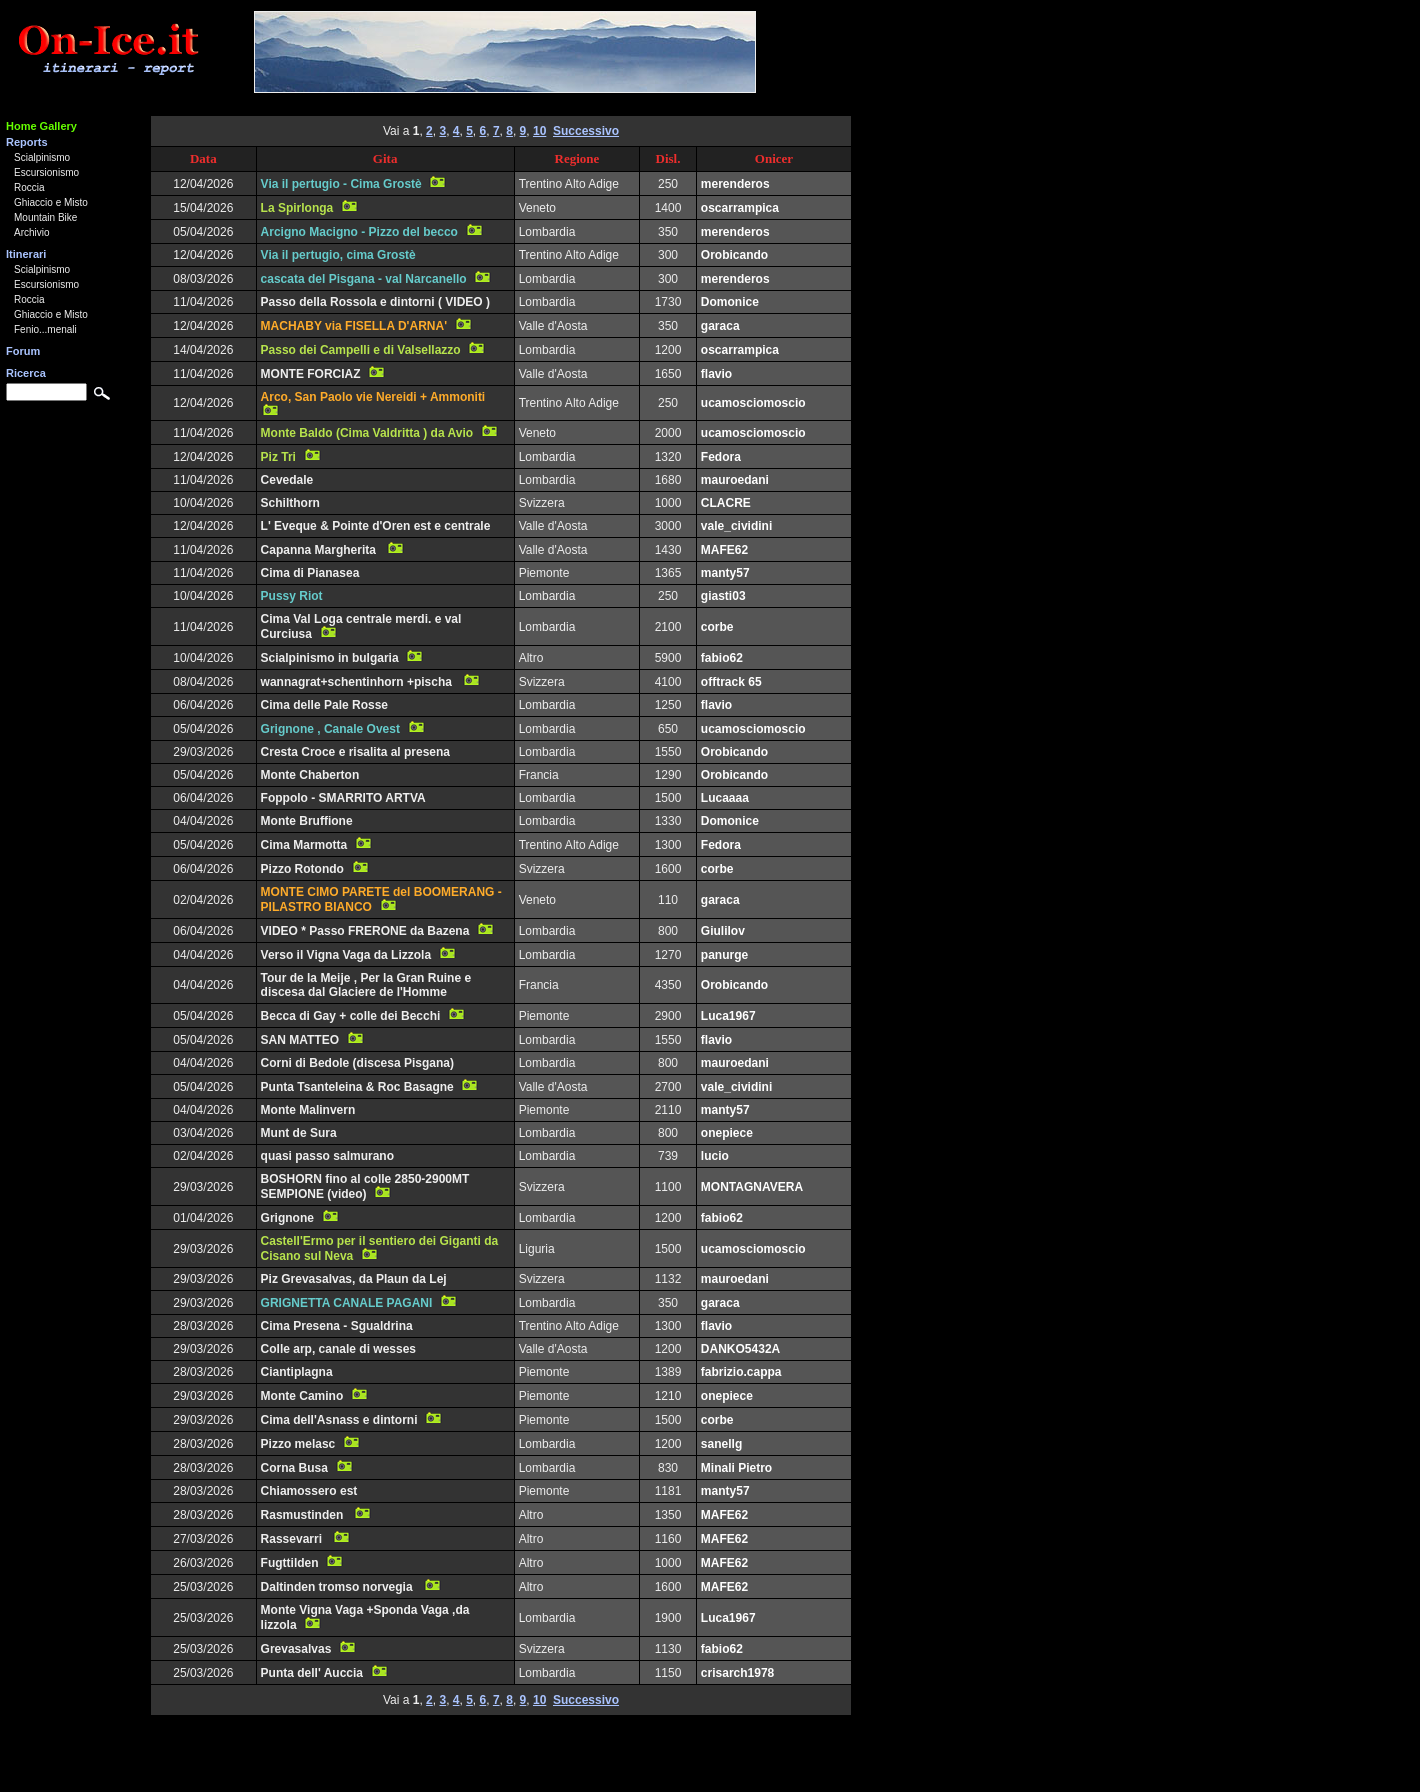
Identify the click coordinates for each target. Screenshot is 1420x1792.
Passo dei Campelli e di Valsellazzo (361, 350)
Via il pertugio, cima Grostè (338, 255)
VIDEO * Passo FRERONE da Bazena (365, 931)
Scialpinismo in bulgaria (330, 658)
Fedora (721, 457)
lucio (715, 1156)
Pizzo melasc (298, 1444)
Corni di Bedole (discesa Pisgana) (357, 1063)
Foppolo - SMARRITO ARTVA (343, 798)
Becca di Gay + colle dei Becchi (351, 1016)
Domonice (730, 302)
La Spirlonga (297, 208)
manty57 (725, 573)
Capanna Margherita (320, 550)
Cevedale (287, 480)
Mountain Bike (45, 217)
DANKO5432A (740, 1349)
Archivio (32, 232)
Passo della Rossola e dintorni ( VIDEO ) (375, 302)
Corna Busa (294, 1468)
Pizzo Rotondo (302, 869)
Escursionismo (46, 172)
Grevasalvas (296, 1649)
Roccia (29, 187)
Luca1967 (728, 1016)
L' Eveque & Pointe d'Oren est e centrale (376, 526)
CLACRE (726, 503)
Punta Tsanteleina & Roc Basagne (357, 1087)
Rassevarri (293, 1539)
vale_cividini (736, 526)
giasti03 (723, 596)
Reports (27, 142)
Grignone (287, 1218)
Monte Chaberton (310, 775)
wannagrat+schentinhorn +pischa (358, 682)
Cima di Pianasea (310, 573)
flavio (716, 374)
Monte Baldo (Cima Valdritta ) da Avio (367, 433)
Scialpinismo (42, 157)
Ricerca (26, 373)
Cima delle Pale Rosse (324, 705)
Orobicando (734, 255)
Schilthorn (290, 503)
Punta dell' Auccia (312, 1673)
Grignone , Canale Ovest (330, 729)
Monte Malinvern (308, 1110)
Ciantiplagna (297, 1372)
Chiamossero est (309, 1491)
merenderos (735, 184)
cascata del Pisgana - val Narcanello (364, 279)
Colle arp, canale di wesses (338, 1349)
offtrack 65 (731, 682)
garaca (720, 326)
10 (539, 131)
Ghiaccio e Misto (51, 202)
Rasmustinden (304, 1515)
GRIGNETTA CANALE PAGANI (347, 1303)
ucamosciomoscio (753, 403)
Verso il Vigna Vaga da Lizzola (346, 955)
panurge (724, 955)
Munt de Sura (299, 1133)
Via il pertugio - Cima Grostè (341, 184)
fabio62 (722, 658)
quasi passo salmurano (327, 1156)
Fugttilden (290, 1563)
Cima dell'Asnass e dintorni (339, 1420)
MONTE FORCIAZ (311, 374)
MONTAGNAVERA (752, 1187)
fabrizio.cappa (741, 1372)
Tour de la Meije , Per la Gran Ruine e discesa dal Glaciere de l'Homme (366, 985)
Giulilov (723, 931)
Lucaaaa (725, 798)
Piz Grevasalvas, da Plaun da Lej (354, 1279)
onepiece (727, 1133)
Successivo (586, 131)
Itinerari (26, 254)
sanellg (721, 1444)
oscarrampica (740, 208)
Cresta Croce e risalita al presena (355, 752)
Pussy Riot (292, 596)
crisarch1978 (737, 1673)
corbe (717, 627)
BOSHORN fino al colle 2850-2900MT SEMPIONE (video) (365, 1186)
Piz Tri (278, 457)
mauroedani (735, 480)
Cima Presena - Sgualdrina (337, 1326)
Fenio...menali (45, 329)
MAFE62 (724, 550)
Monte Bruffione (307, 821)
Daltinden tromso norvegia (338, 1587)
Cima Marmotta (304, 845)
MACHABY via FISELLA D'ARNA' (354, 326)
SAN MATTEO (300, 1040)
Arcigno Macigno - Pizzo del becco (359, 232)
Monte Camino (302, 1396)
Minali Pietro (736, 1468)
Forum (23, 351)
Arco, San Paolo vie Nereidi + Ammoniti (373, 397)
